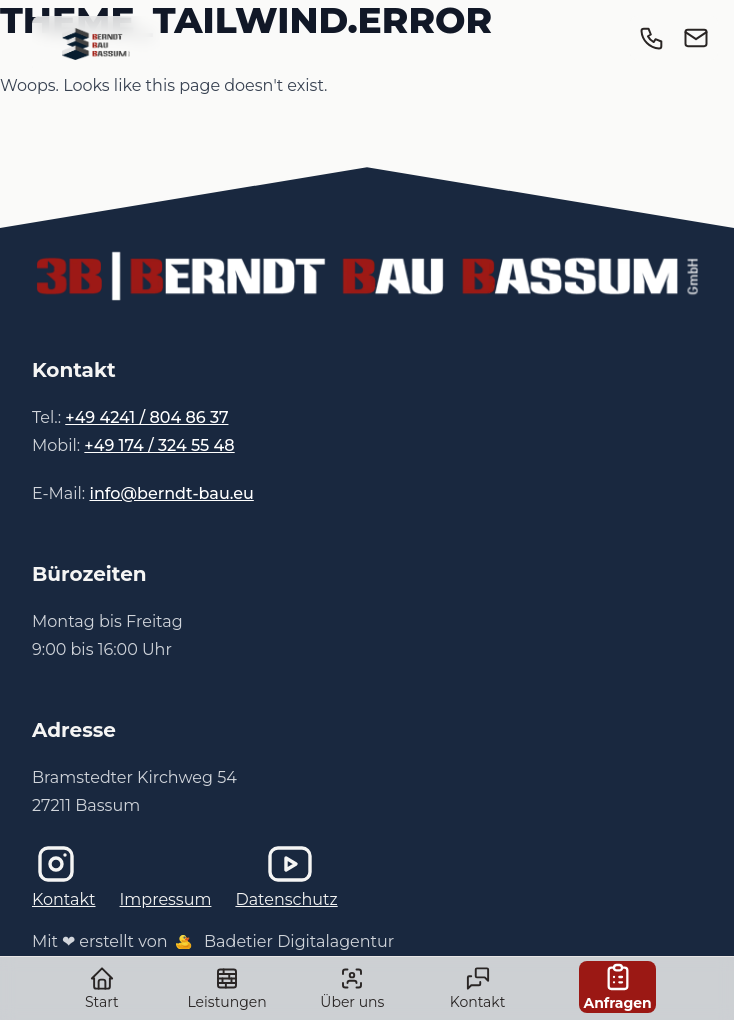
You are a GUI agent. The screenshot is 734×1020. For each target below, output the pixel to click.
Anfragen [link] (617, 986)
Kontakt (64, 899)
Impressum (166, 899)
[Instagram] (133, 864)
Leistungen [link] (227, 988)
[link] (96, 44)
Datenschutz (286, 899)
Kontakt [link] (477, 988)
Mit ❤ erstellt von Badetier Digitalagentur (213, 941)
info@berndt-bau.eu (171, 493)
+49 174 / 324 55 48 (159, 445)
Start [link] (102, 988)
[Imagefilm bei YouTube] (367, 864)
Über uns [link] (352, 988)
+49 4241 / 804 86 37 (146, 417)
